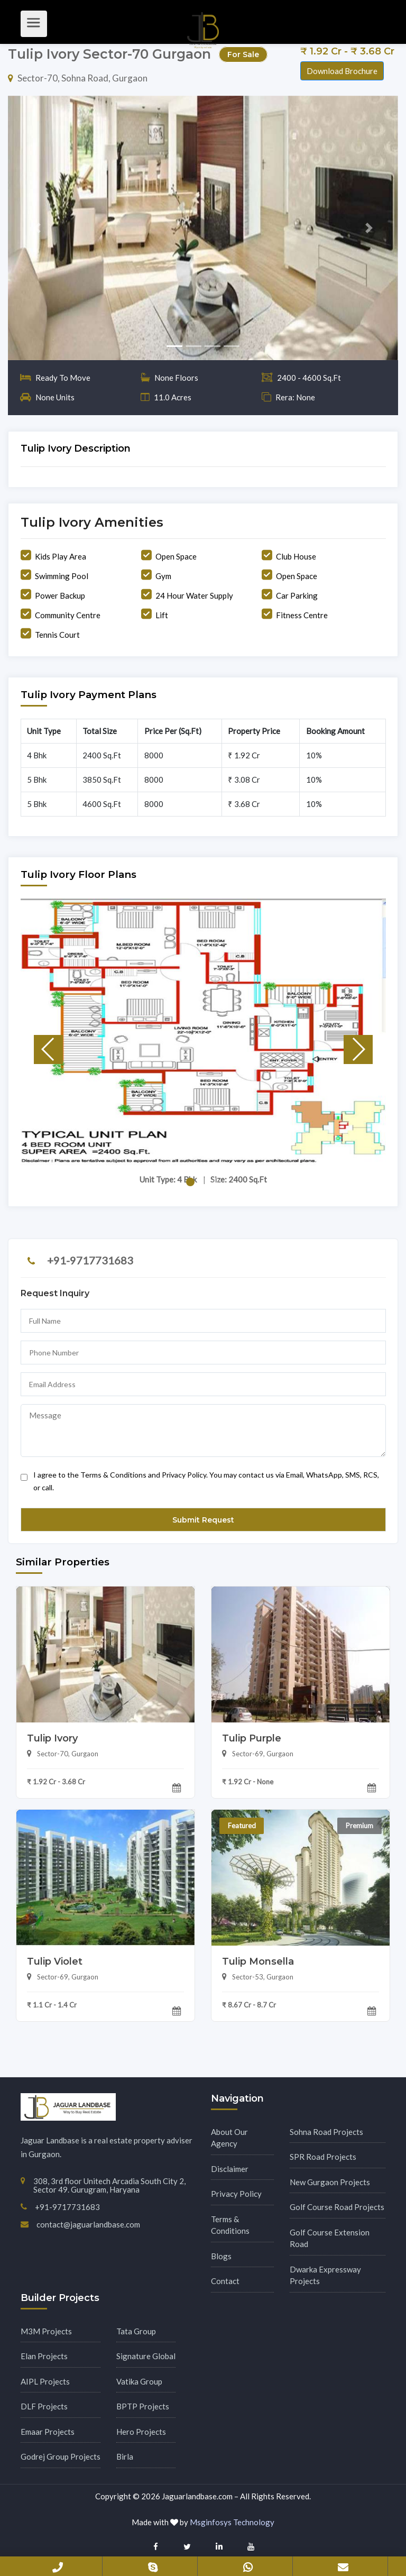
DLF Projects (44, 2406)
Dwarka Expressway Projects (325, 2275)
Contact (225, 2281)
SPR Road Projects (323, 2156)
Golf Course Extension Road (330, 2238)
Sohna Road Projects (326, 2132)
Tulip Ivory (52, 1738)
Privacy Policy (236, 2193)
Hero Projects (141, 2431)
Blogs (221, 2256)
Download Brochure (342, 71)
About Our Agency (229, 2138)
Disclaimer (229, 2169)
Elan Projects (44, 2356)
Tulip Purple (251, 1738)
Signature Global (146, 2356)
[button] (37, 228)
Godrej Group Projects (60, 2456)
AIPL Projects (45, 2381)
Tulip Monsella (258, 1961)
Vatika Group (139, 2381)
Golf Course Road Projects (337, 2207)
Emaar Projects (48, 2431)
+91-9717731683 (90, 1260)
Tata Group (136, 2331)
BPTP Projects (142, 2406)
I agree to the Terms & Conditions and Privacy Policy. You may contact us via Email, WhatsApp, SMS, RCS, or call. (200, 1478)
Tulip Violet (54, 1961)
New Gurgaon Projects (330, 2182)
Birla (124, 2456)
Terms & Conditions (230, 2225)
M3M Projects (46, 2331)
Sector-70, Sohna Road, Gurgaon (77, 78)
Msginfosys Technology (232, 2522)
